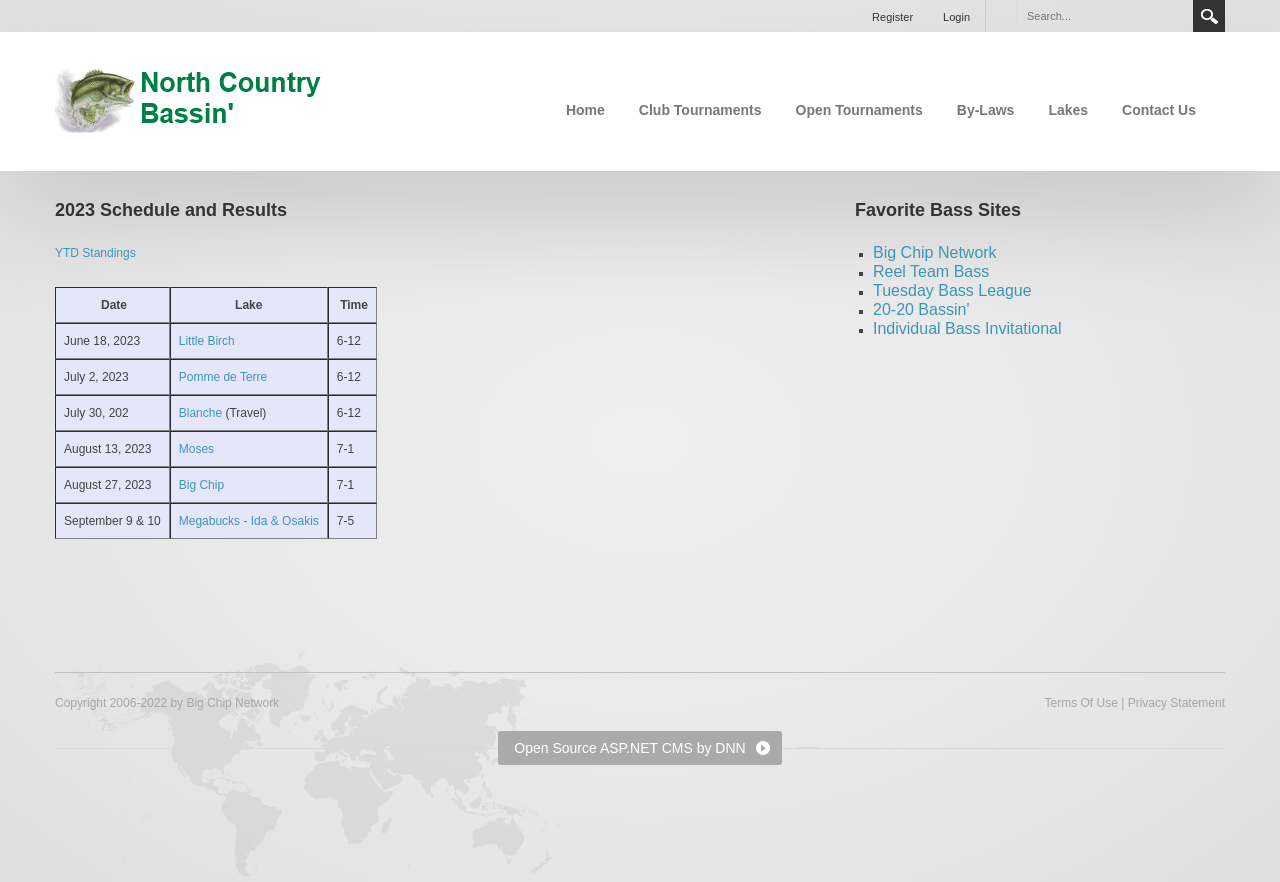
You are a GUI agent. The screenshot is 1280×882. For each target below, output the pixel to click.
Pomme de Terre (223, 377)
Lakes (1068, 110)
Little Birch (207, 341)
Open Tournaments (859, 110)
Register (892, 17)
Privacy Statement (1176, 703)
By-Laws (986, 110)
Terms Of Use (1080, 703)
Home (585, 110)
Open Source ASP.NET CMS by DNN (629, 748)
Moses (196, 449)
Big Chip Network (935, 252)
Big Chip (201, 485)
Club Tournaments (700, 110)
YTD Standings (95, 253)
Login (956, 17)
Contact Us (1159, 110)
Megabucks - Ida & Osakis (249, 521)
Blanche (202, 413)
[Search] (1104, 16)
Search (1209, 16)
